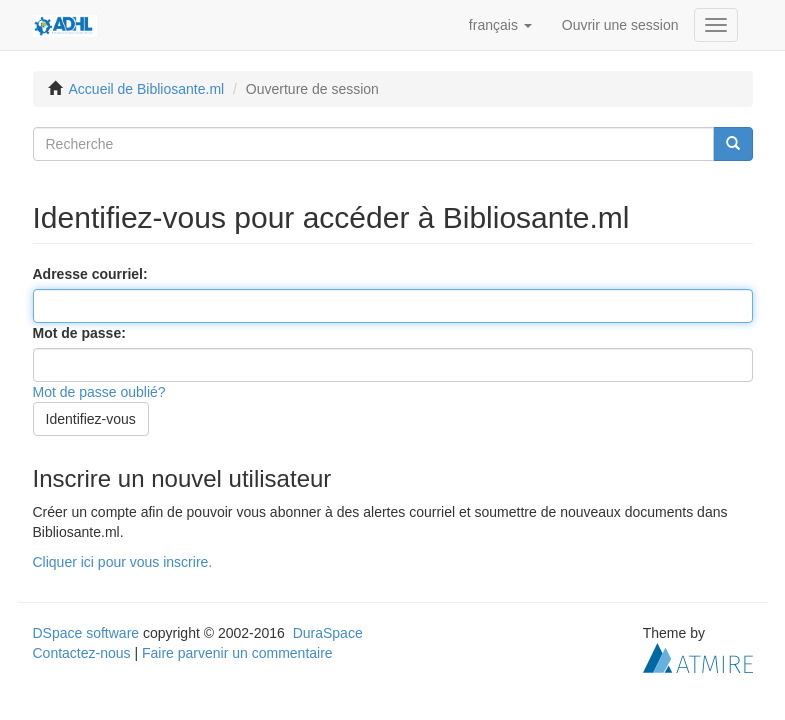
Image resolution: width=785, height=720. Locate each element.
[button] (500, 25)
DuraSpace (328, 633)
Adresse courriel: (92, 274)
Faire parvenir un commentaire (237, 653)
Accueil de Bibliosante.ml (147, 89)
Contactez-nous (82, 653)
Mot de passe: (81, 333)
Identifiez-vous (91, 419)
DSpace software (86, 633)
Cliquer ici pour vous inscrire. (123, 562)
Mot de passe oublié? (99, 392)
